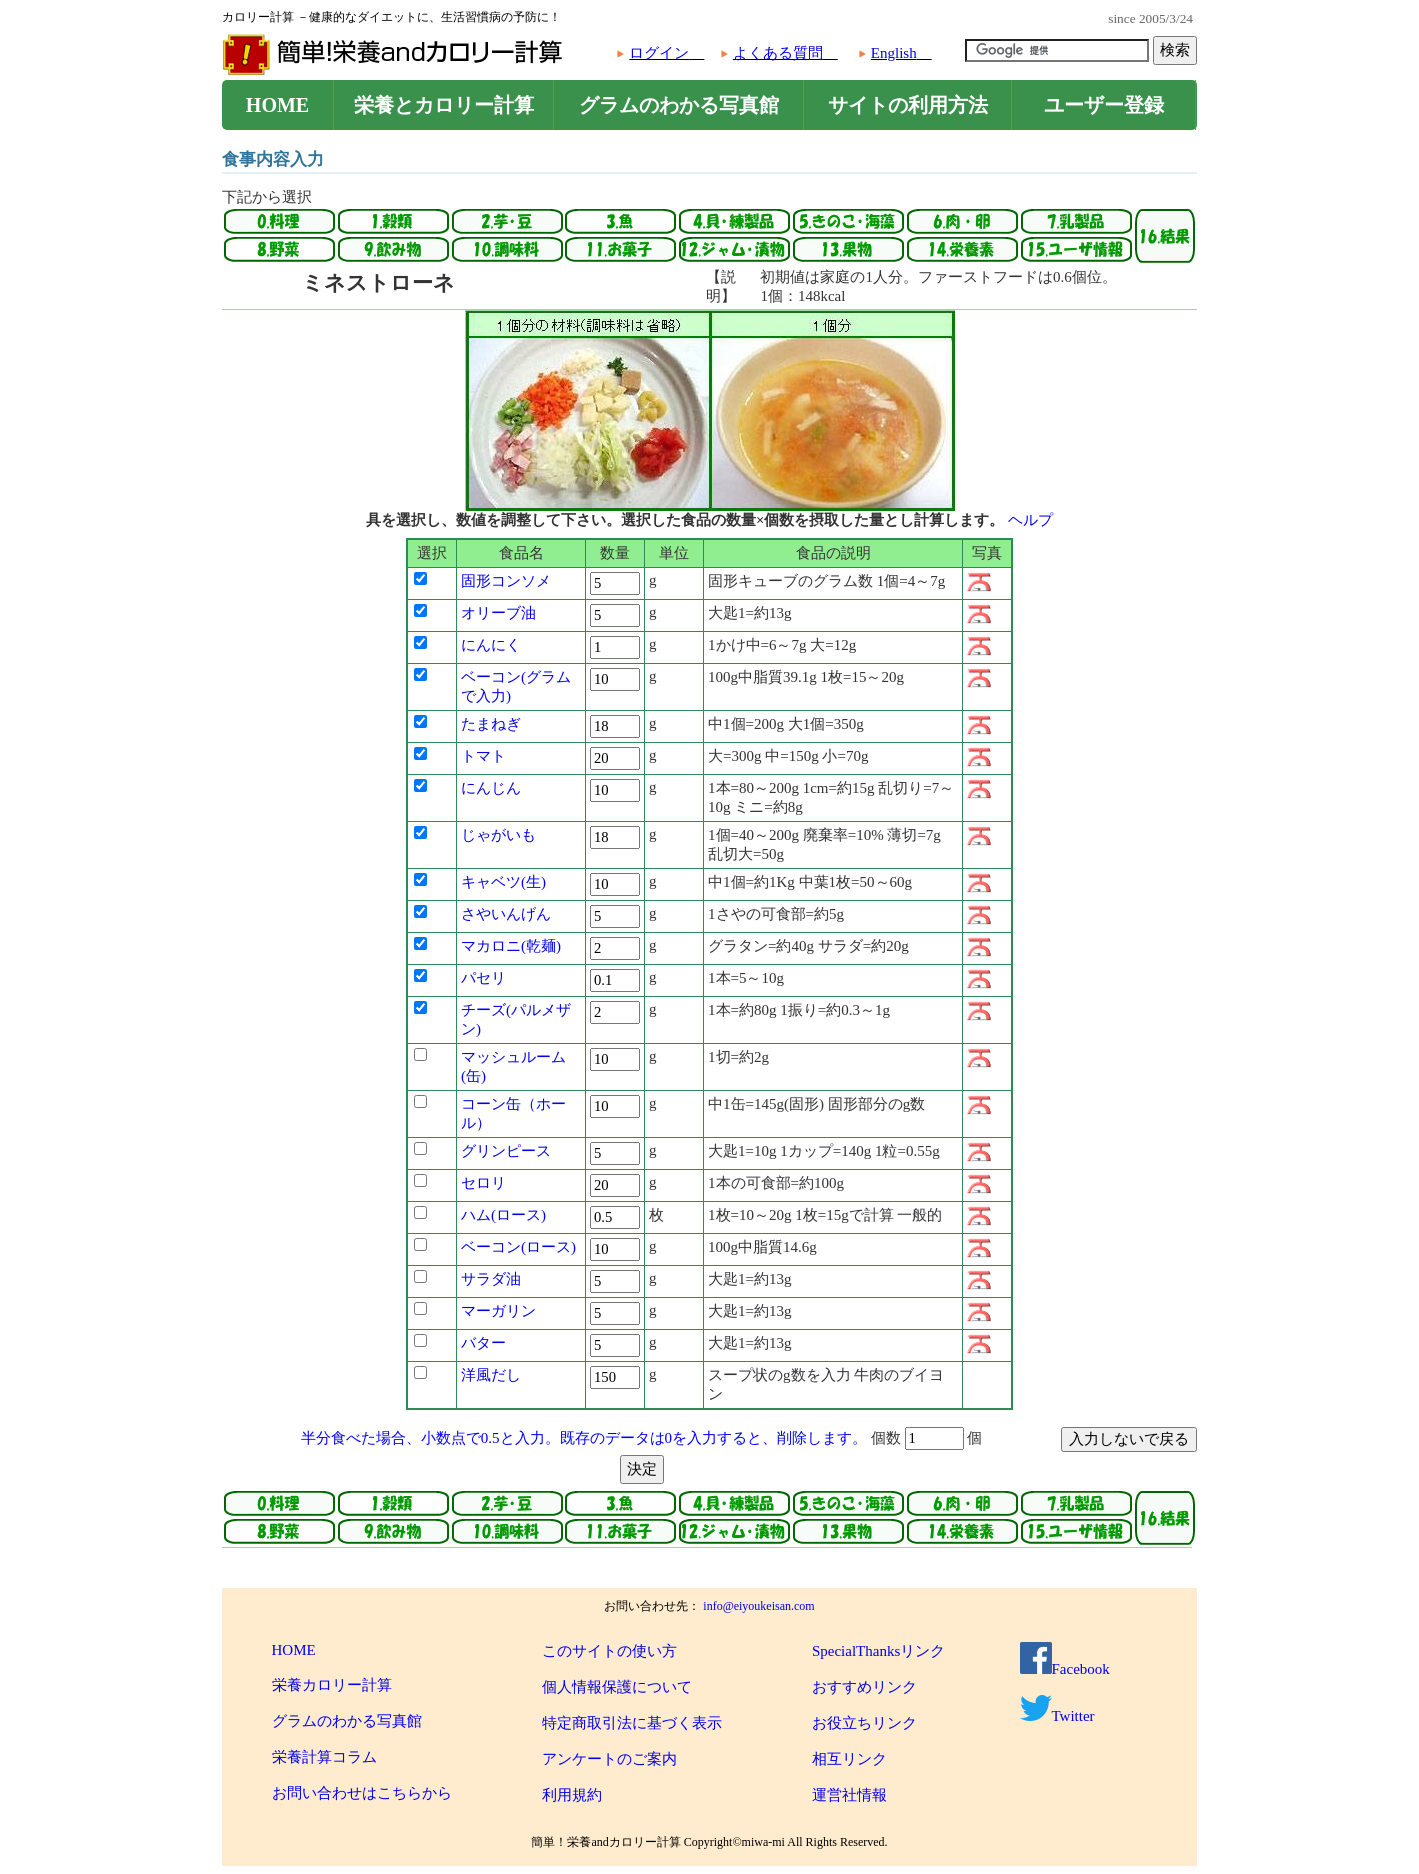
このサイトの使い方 (609, 1651)
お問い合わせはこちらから (362, 1793)
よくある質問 (778, 53)
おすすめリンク (864, 1687)
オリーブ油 (498, 613)
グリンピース (506, 1151)
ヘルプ (1030, 520)
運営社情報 (849, 1795)
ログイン (659, 53)
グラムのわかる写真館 (679, 105)
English (894, 53)
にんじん (491, 788)
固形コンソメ (506, 581)
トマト (483, 756)
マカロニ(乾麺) (511, 946)
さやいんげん (506, 914)
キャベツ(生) (503, 882)
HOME (277, 105)
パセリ (483, 978)
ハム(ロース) (503, 1215)
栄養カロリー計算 (332, 1685)
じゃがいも (498, 835)
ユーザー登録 (1104, 105)
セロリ (483, 1183)
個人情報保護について (617, 1687)
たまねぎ (491, 724)
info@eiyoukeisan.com (758, 1606)
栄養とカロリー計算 (444, 105)
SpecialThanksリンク (878, 1651)
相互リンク (849, 1759)
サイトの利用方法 (908, 105)
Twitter (1057, 1716)
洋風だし (491, 1375)
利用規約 (572, 1795)
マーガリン (498, 1311)
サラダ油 (491, 1279)
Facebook (1065, 1669)
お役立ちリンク (864, 1723)
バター (483, 1343)
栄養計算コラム (324, 1757)
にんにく (491, 645)
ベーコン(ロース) (518, 1247)
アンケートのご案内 (609, 1759)
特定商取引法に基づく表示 (632, 1723)
